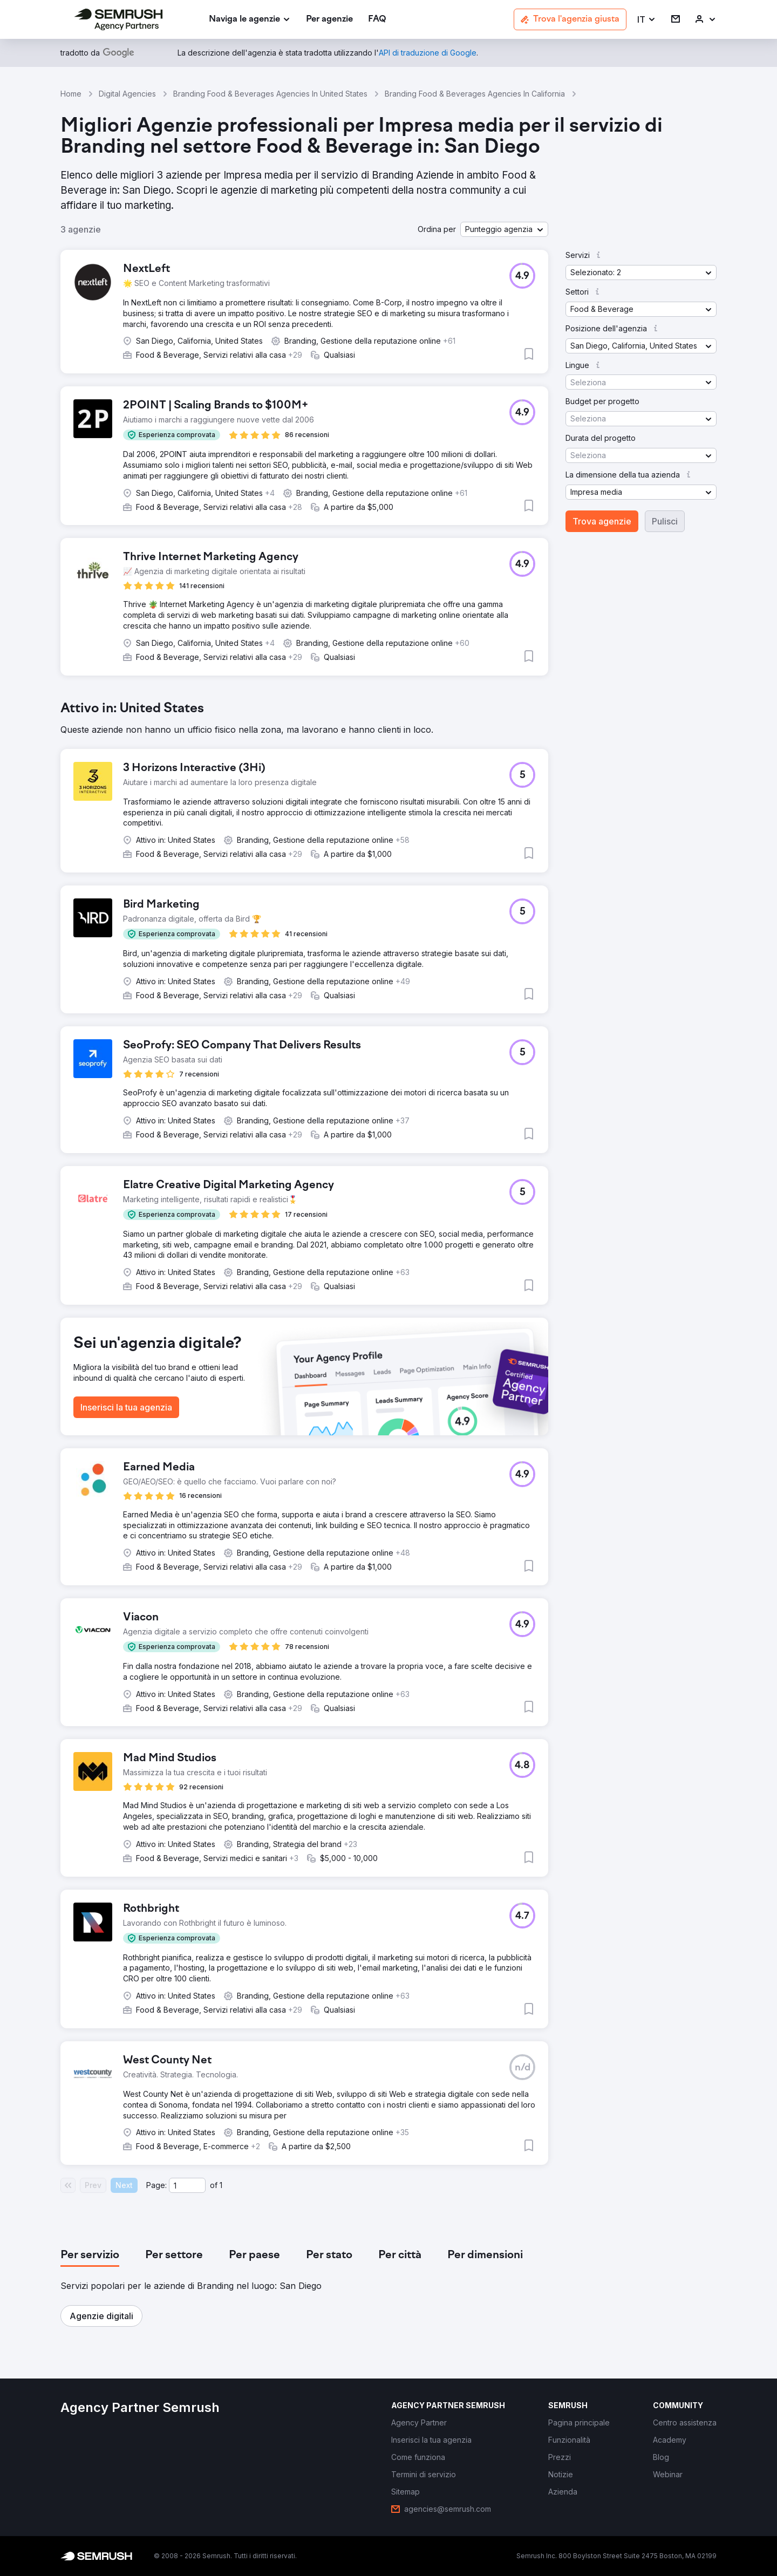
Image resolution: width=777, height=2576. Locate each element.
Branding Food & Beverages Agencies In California (475, 93)
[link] (329, 19)
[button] (646, 19)
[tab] (89, 2255)
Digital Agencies (127, 93)
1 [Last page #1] (221, 2185)
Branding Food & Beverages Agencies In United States (270, 93)
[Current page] (187, 2185)
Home (70, 93)
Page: (156, 2185)
